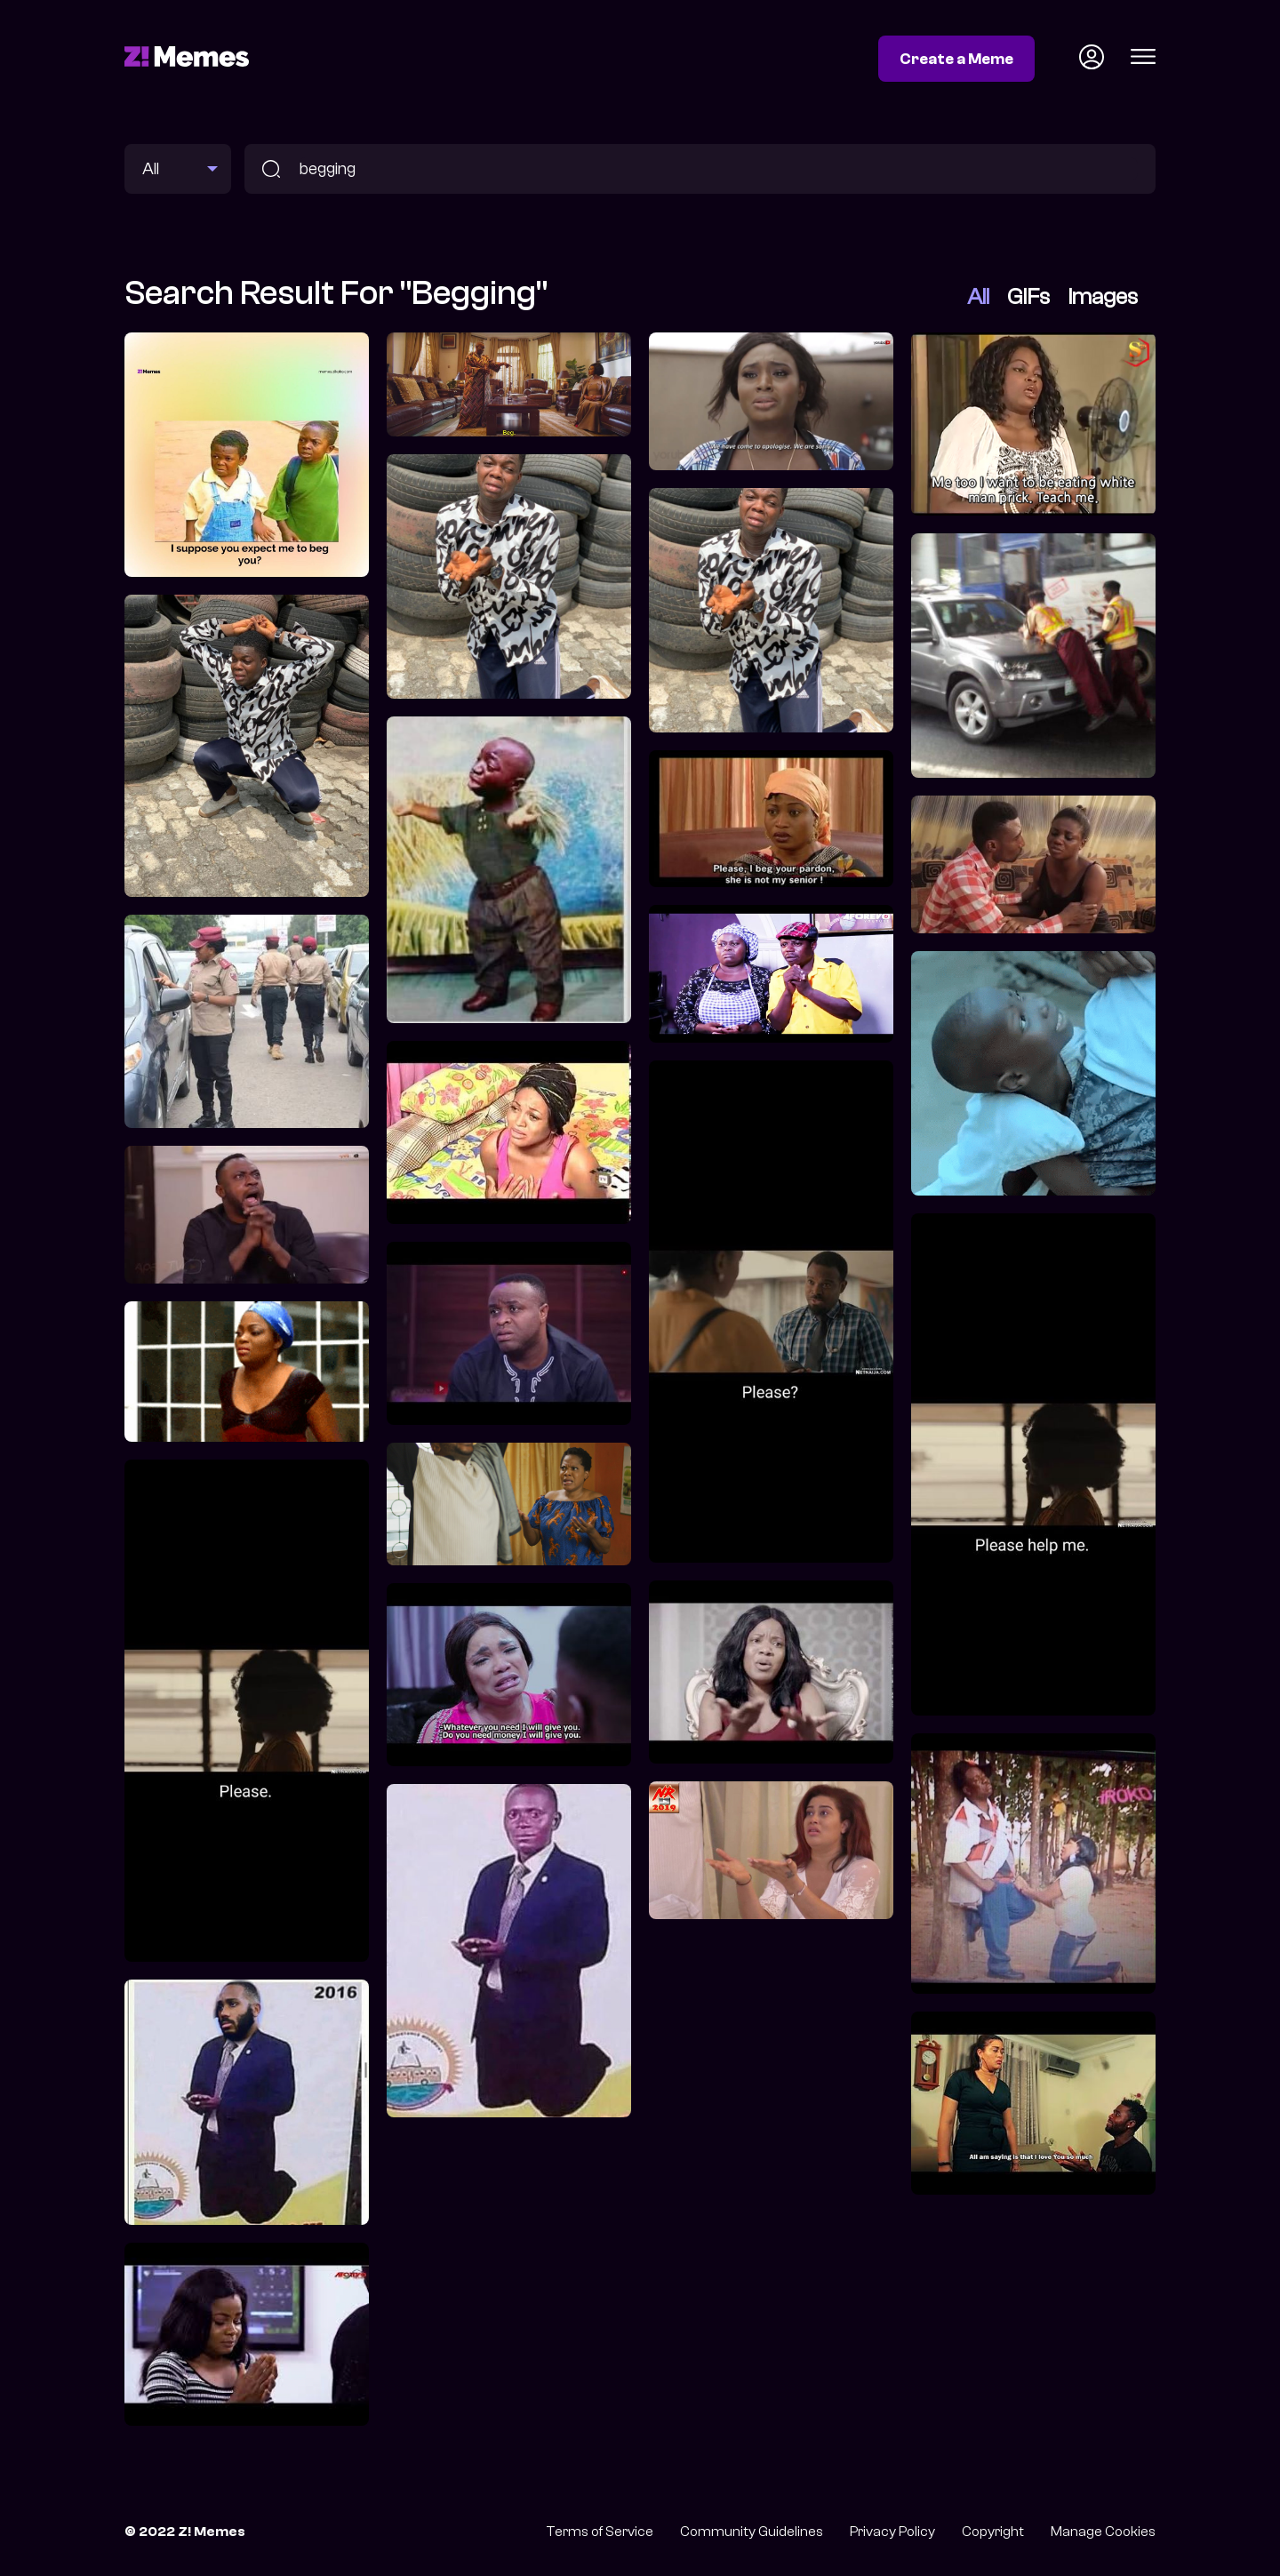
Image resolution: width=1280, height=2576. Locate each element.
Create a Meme (956, 59)
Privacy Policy (892, 2532)
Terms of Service (599, 2532)
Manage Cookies (1103, 2532)
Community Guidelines (751, 2532)
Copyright (993, 2532)
